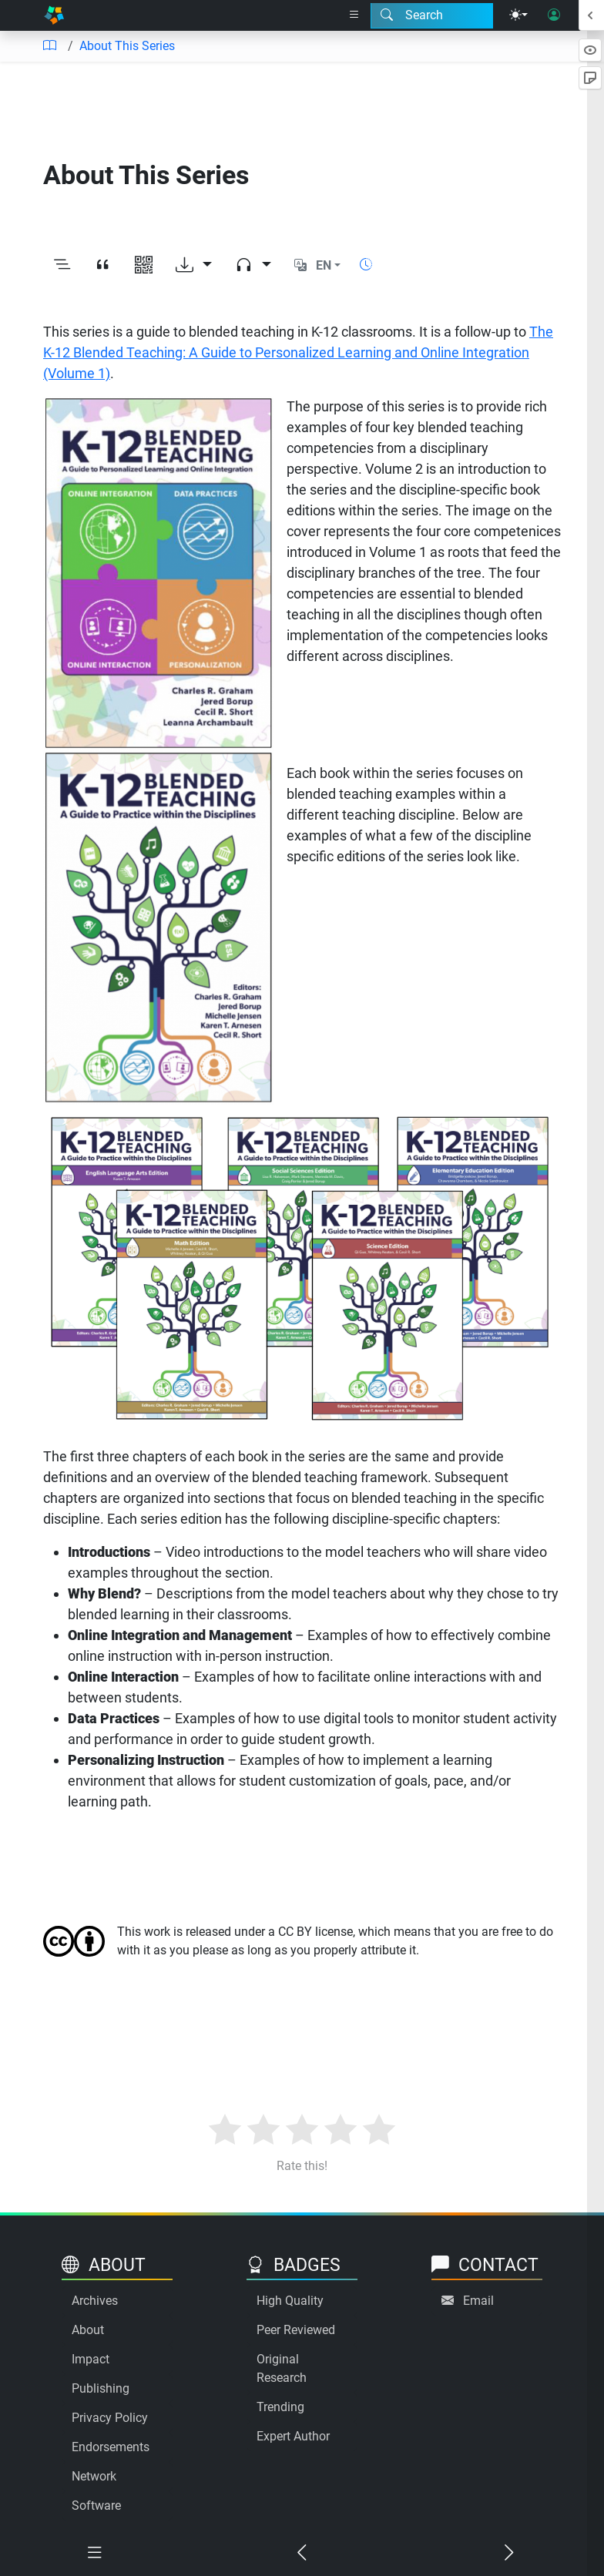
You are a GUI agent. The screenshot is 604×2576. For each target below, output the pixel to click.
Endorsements (110, 2447)
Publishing (100, 2388)
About (88, 2330)
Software (96, 2505)
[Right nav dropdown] (354, 15)
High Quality (290, 2300)
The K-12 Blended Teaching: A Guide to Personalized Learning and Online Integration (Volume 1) (298, 352)
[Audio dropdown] (253, 265)
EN (323, 265)
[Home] (54, 15)
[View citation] (103, 265)
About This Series (127, 46)
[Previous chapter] (301, 2553)
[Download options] (194, 265)
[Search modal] (432, 15)
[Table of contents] (49, 46)
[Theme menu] (518, 15)
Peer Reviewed (296, 2330)
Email (478, 2300)
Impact (90, 2359)
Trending (280, 2407)
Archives (95, 2300)
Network (94, 2476)
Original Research (282, 2368)
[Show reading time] (366, 264)
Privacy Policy (110, 2417)
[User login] (554, 15)
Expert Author (293, 2436)
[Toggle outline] (62, 265)
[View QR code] (144, 265)
